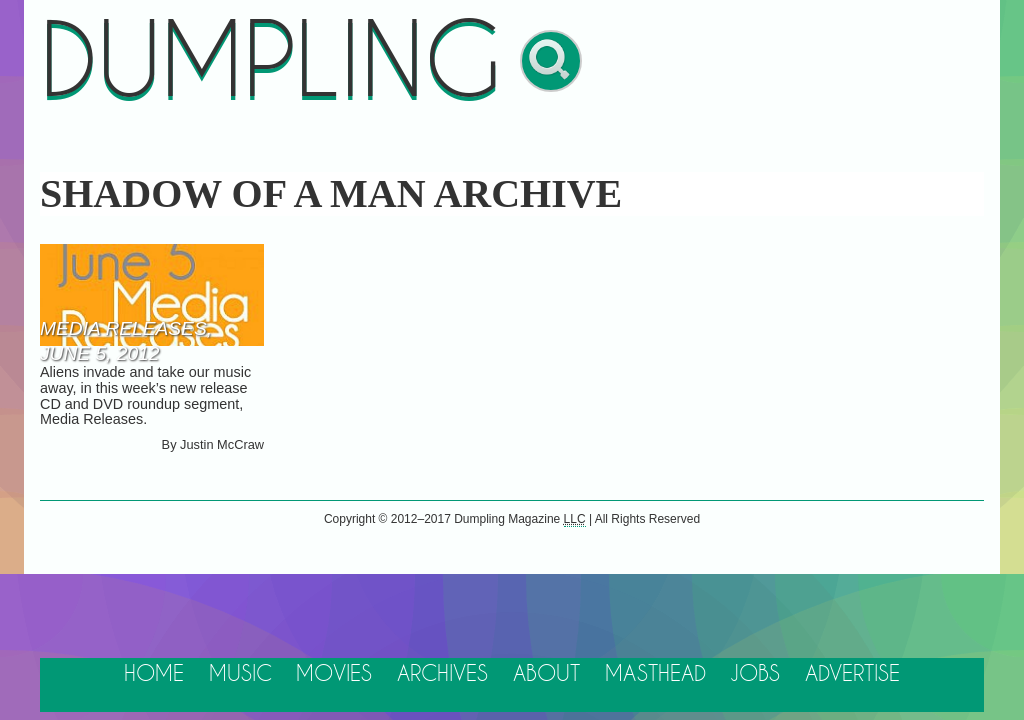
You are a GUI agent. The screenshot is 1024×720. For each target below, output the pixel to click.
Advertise (852, 674)
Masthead (655, 674)
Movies (334, 674)
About (546, 674)
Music (240, 674)
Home (154, 674)
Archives (442, 674)
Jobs (755, 674)
